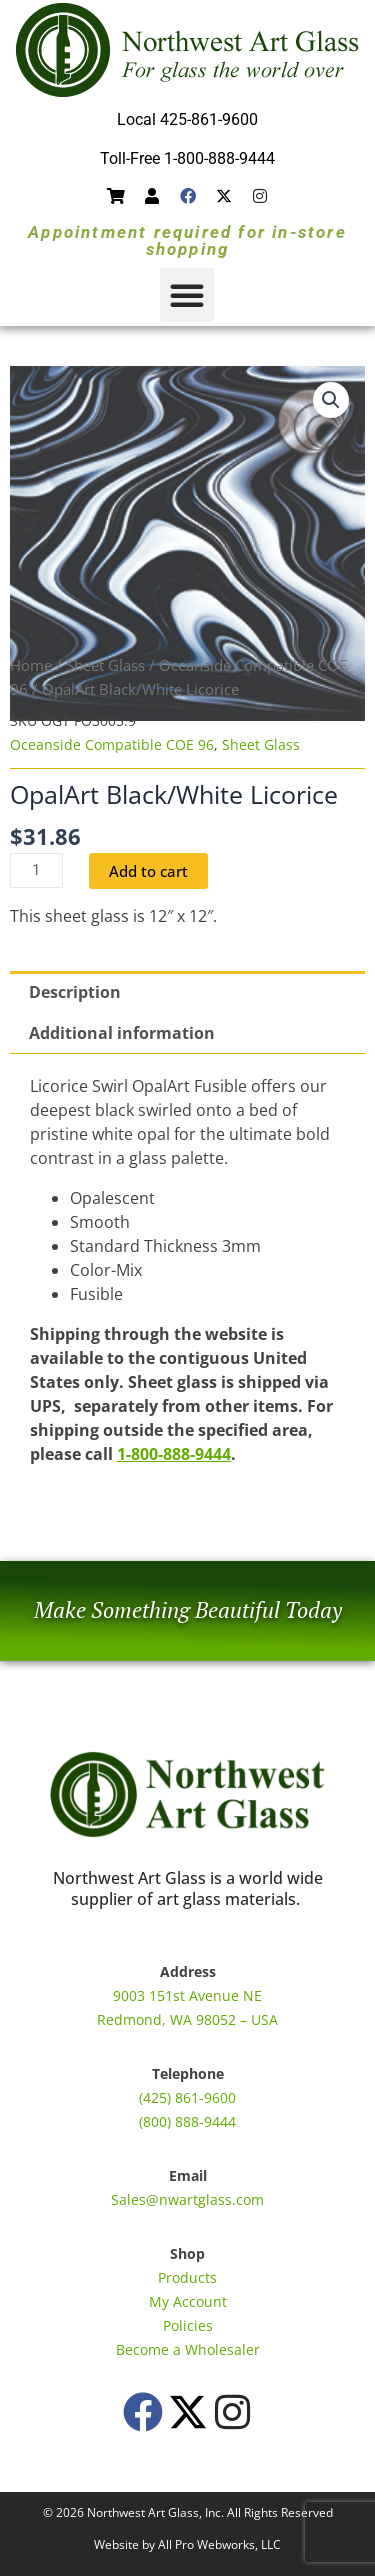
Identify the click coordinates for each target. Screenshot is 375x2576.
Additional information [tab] (122, 1033)
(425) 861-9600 (187, 2097)
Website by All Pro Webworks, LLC (187, 2544)
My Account (188, 2301)
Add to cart (148, 871)
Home (31, 665)
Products (187, 2277)
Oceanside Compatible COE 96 (112, 744)
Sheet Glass (105, 665)
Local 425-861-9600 (187, 119)
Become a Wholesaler (188, 2349)
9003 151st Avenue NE (187, 1995)
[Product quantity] (36, 870)
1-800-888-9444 (174, 1454)
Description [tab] (75, 992)
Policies (188, 2325)
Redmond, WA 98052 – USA (187, 2019)
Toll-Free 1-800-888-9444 (187, 158)
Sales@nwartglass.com (187, 2199)
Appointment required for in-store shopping (187, 240)
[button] (187, 295)
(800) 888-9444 (187, 2121)
